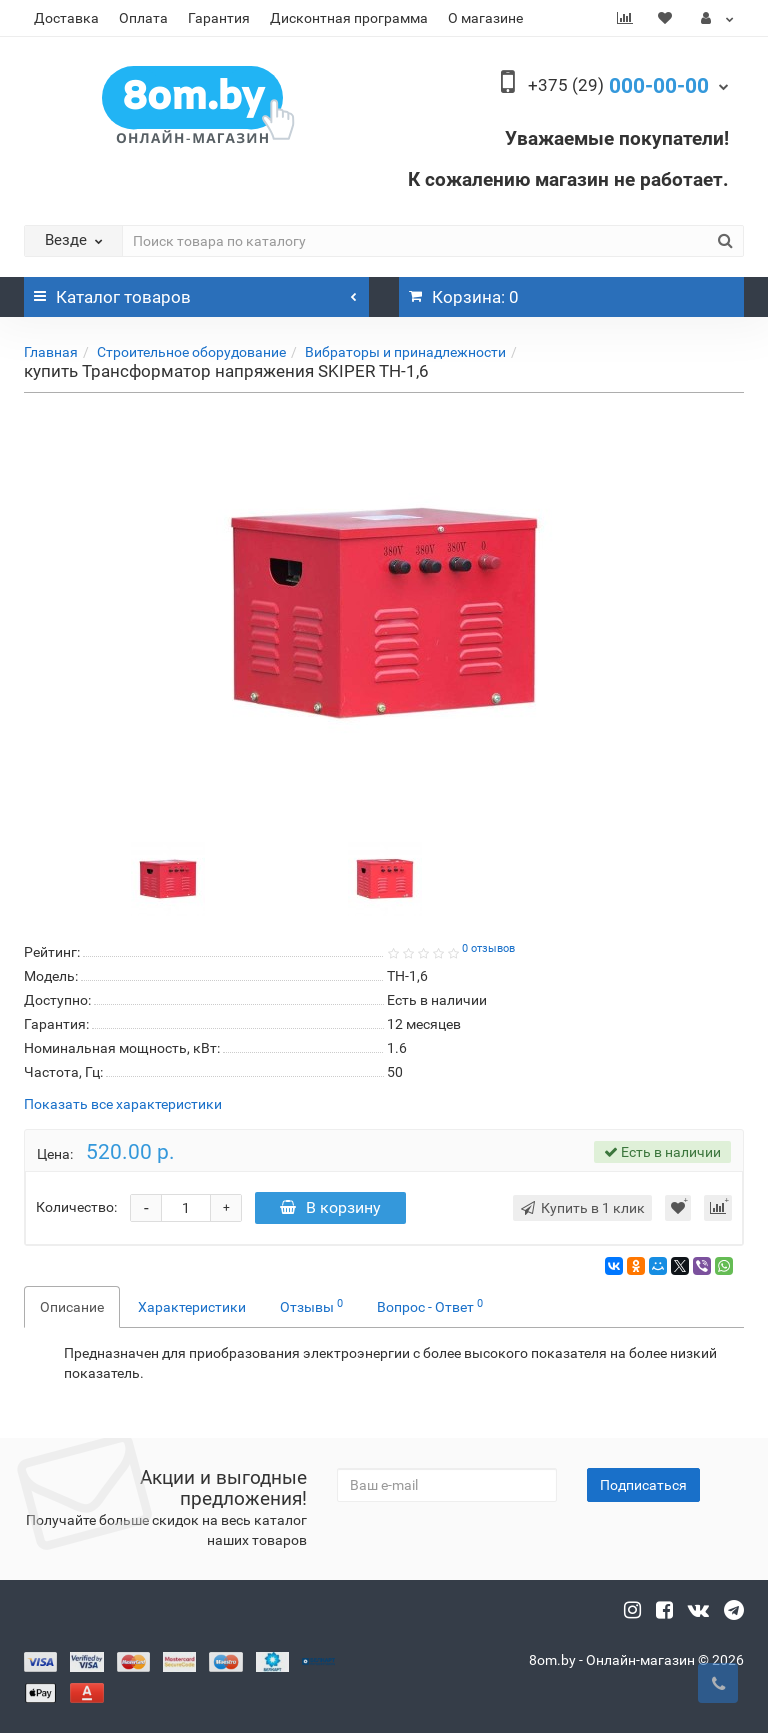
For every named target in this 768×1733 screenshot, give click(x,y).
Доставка (66, 18)
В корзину (330, 1207)
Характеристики (192, 1307)
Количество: (76, 1207)
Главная (51, 352)
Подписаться (643, 1485)
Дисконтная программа (349, 18)
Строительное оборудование (191, 352)
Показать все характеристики (123, 1104)
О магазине (485, 18)
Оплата (143, 18)
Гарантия (219, 18)
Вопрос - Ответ (430, 1306)
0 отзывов (488, 948)
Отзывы (311, 1306)
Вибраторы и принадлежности (405, 352)
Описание (72, 1307)
